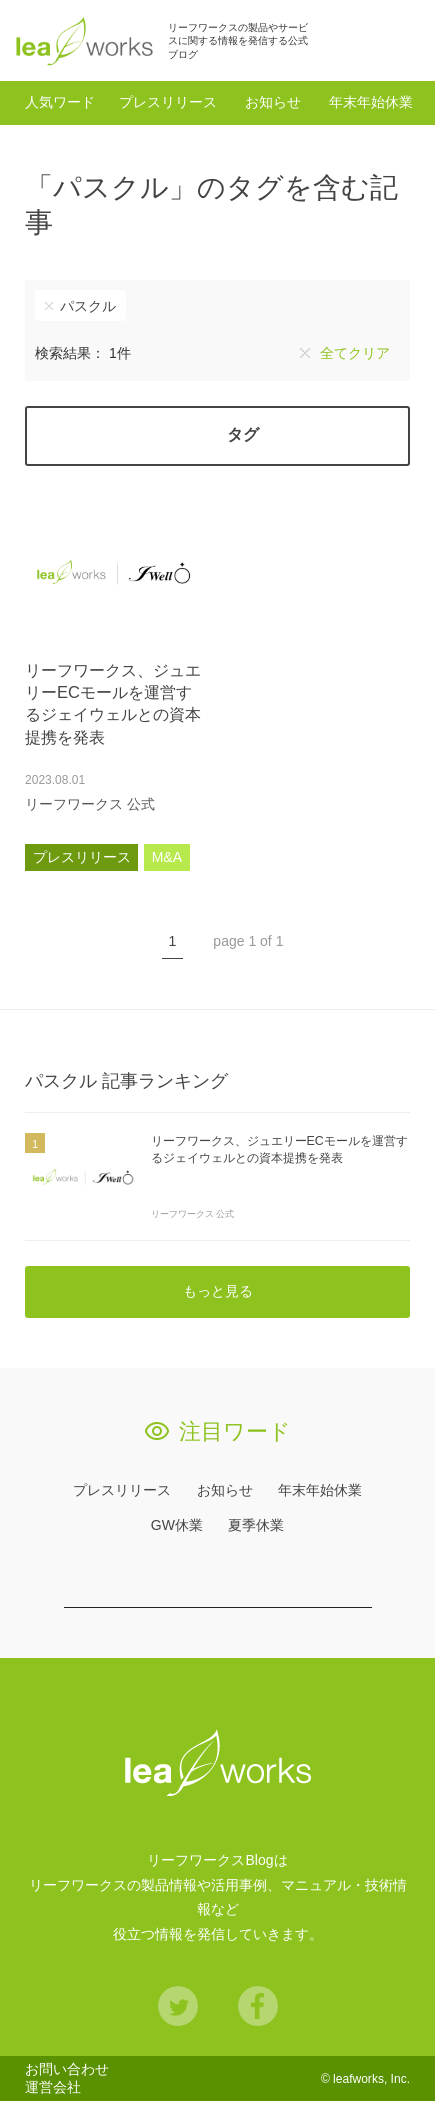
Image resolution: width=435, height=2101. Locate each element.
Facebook (258, 2006)
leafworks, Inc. (371, 2079)
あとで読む (183, 804)
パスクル (88, 306)
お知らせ (273, 102)
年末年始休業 (371, 102)
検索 (399, 40)
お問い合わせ (67, 2069)
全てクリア (355, 353)
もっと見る (218, 1291)
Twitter (178, 2006)
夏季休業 (256, 1525)
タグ (243, 434)
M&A (167, 857)
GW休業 (177, 1525)
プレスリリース (168, 102)
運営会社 (53, 2087)
